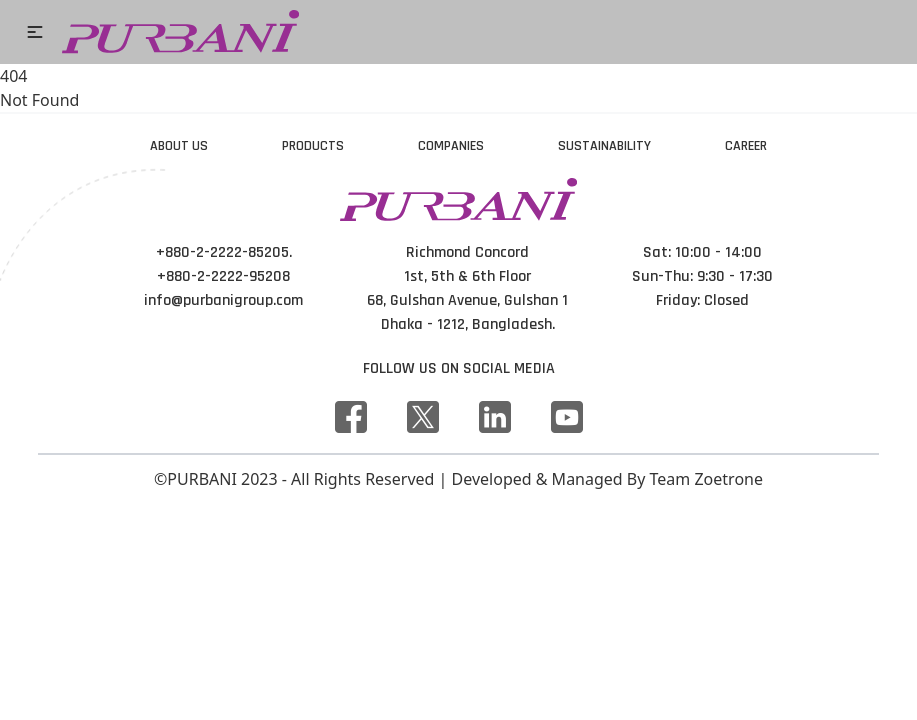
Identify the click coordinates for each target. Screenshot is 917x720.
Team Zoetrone (706, 479)
